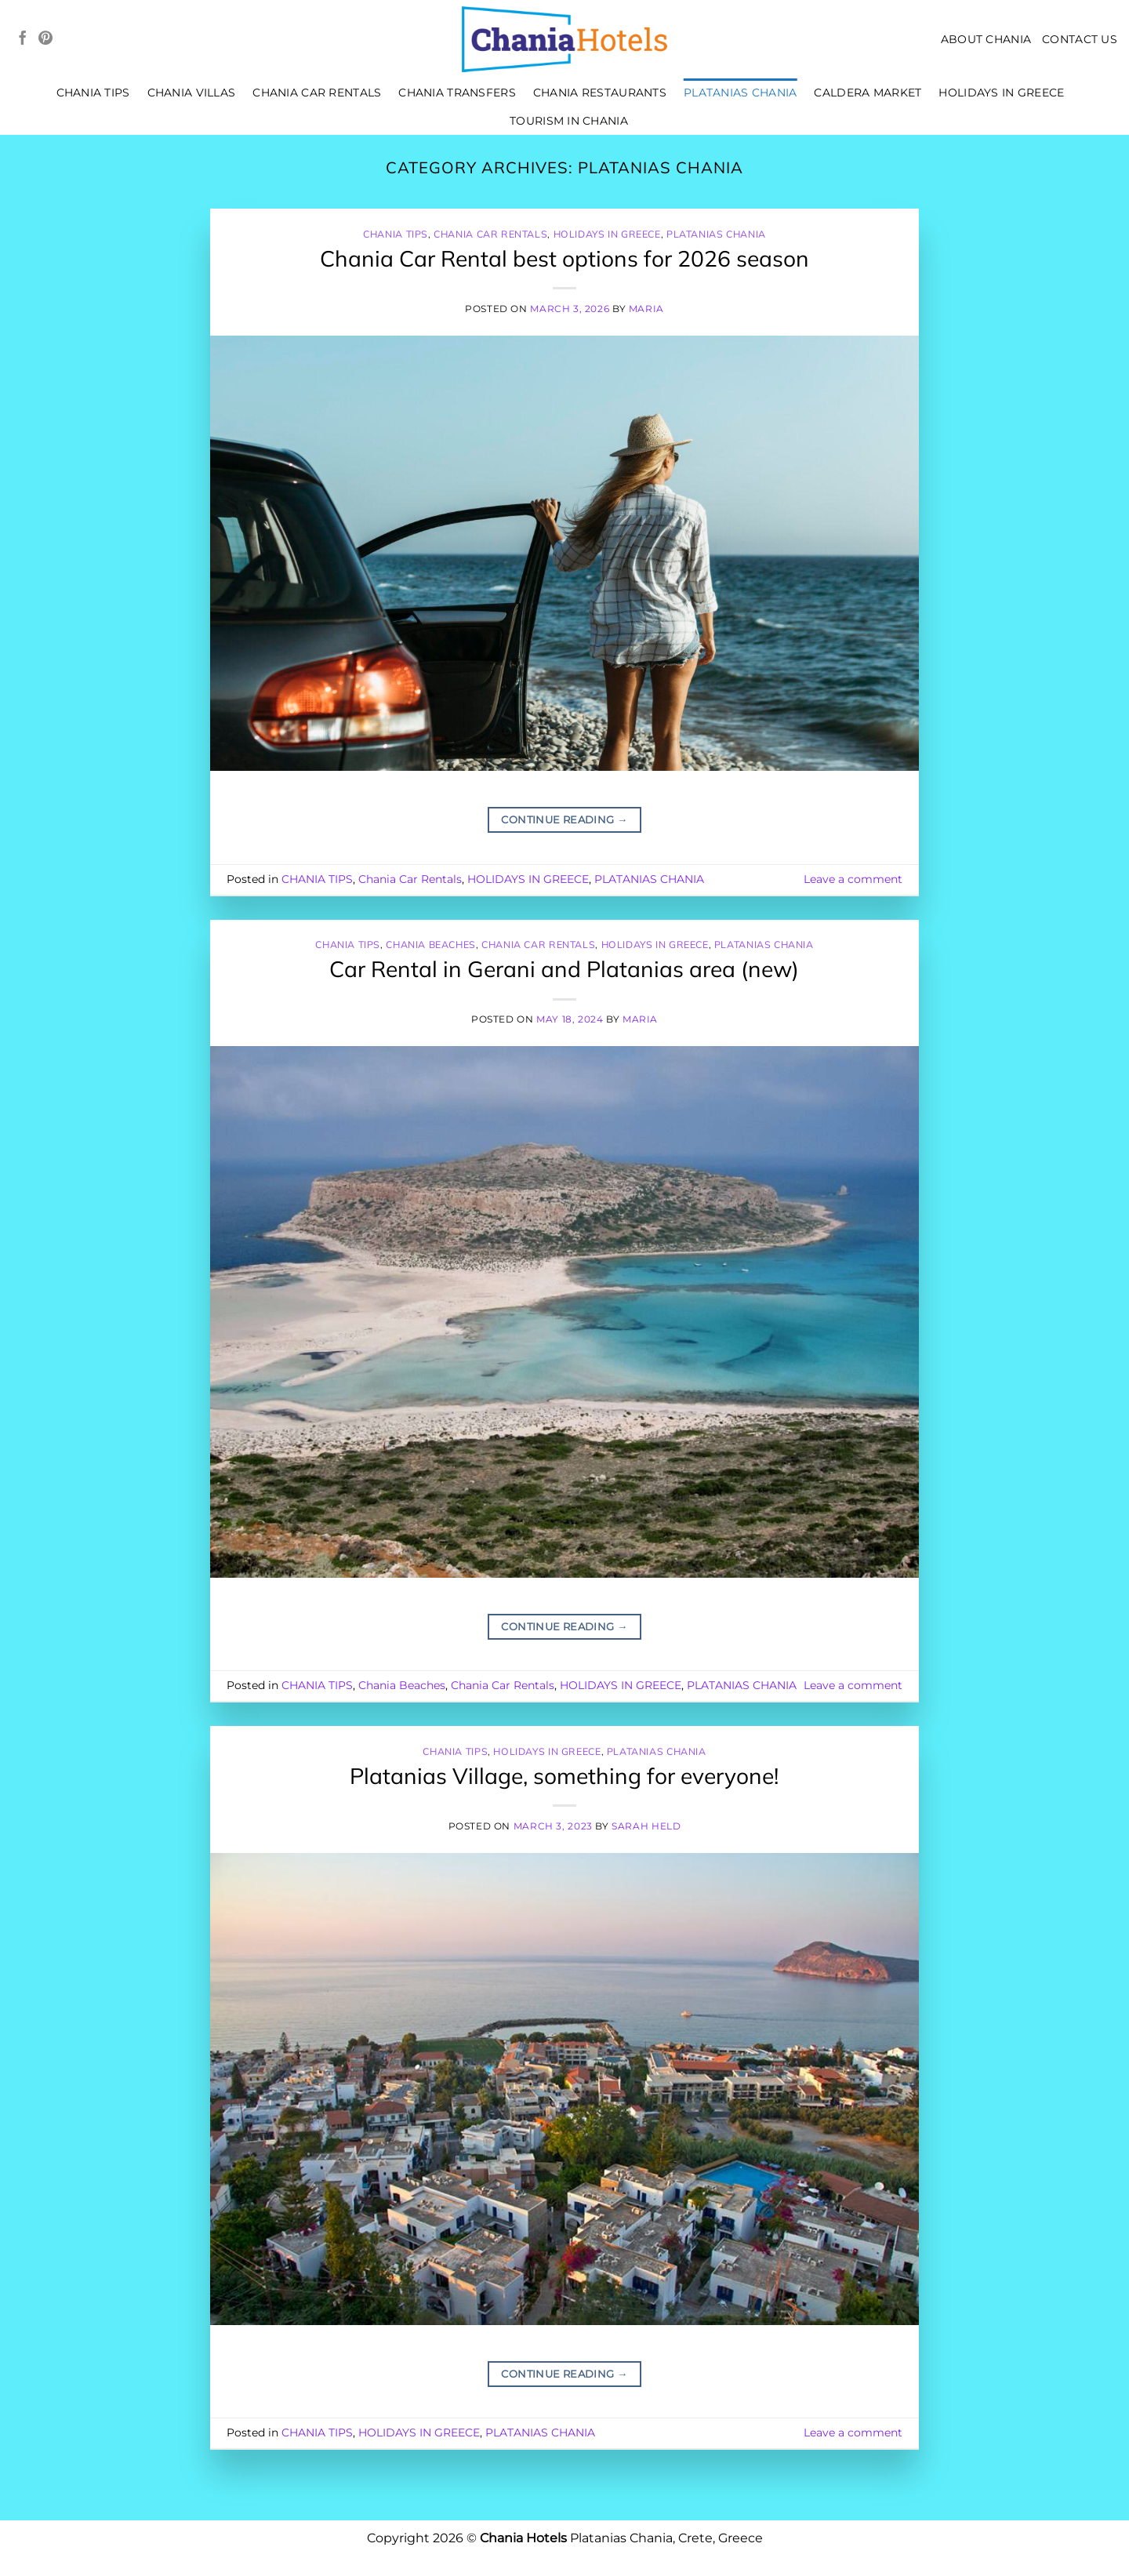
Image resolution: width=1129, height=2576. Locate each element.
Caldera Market (867, 92)
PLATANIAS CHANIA (740, 92)
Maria (646, 308)
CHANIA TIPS (93, 92)
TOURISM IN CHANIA (569, 121)
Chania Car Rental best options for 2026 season (564, 258)
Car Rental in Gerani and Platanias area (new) (564, 969)
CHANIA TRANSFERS (457, 92)
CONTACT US (1079, 39)
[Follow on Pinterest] (45, 39)
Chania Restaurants (599, 92)
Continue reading (564, 820)
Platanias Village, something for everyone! (564, 1775)
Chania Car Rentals (316, 92)
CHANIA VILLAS (191, 92)
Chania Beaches (431, 944)
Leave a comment (853, 879)
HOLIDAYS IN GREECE (1001, 92)
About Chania (986, 39)
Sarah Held (646, 1826)
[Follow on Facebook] (23, 39)
